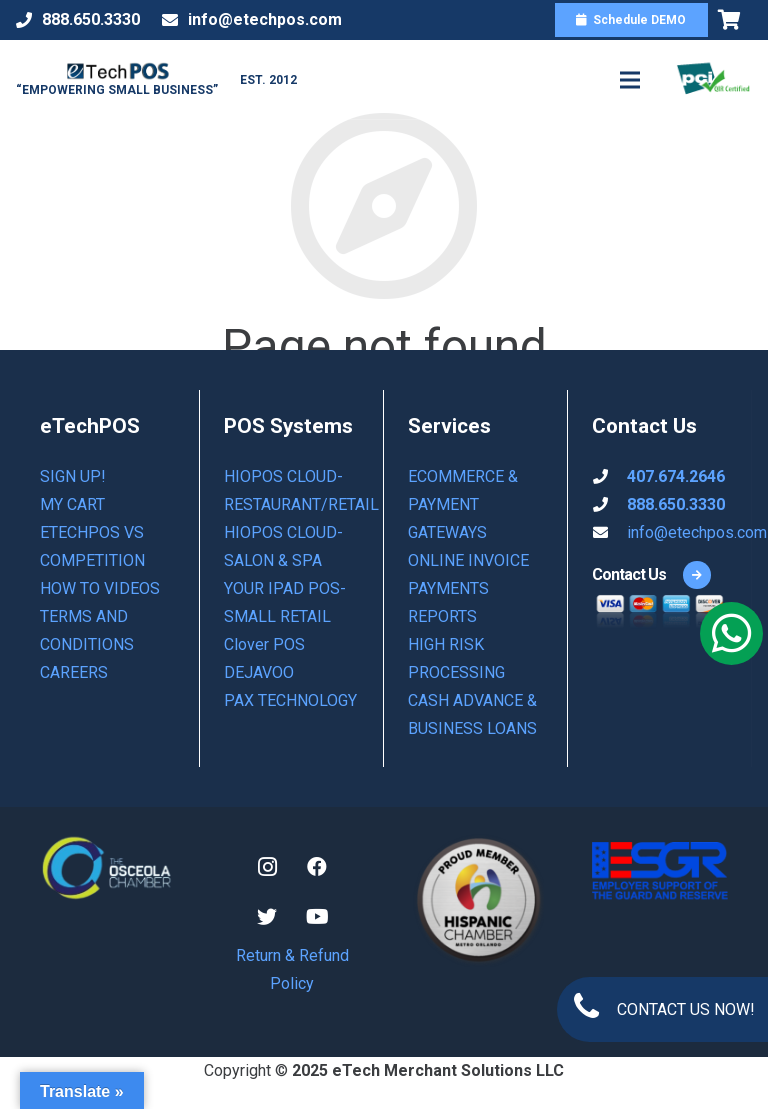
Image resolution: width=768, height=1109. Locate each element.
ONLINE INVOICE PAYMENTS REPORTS (468, 588)
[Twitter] (267, 917)
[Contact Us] (629, 574)
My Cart (72, 504)
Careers (74, 672)
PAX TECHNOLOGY (290, 700)
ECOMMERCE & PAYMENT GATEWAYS (463, 504)
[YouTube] (317, 917)
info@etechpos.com (697, 532)
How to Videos (100, 588)
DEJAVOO (259, 672)
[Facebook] (317, 867)
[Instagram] (267, 867)
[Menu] (630, 80)
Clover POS (264, 644)
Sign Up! (73, 476)
